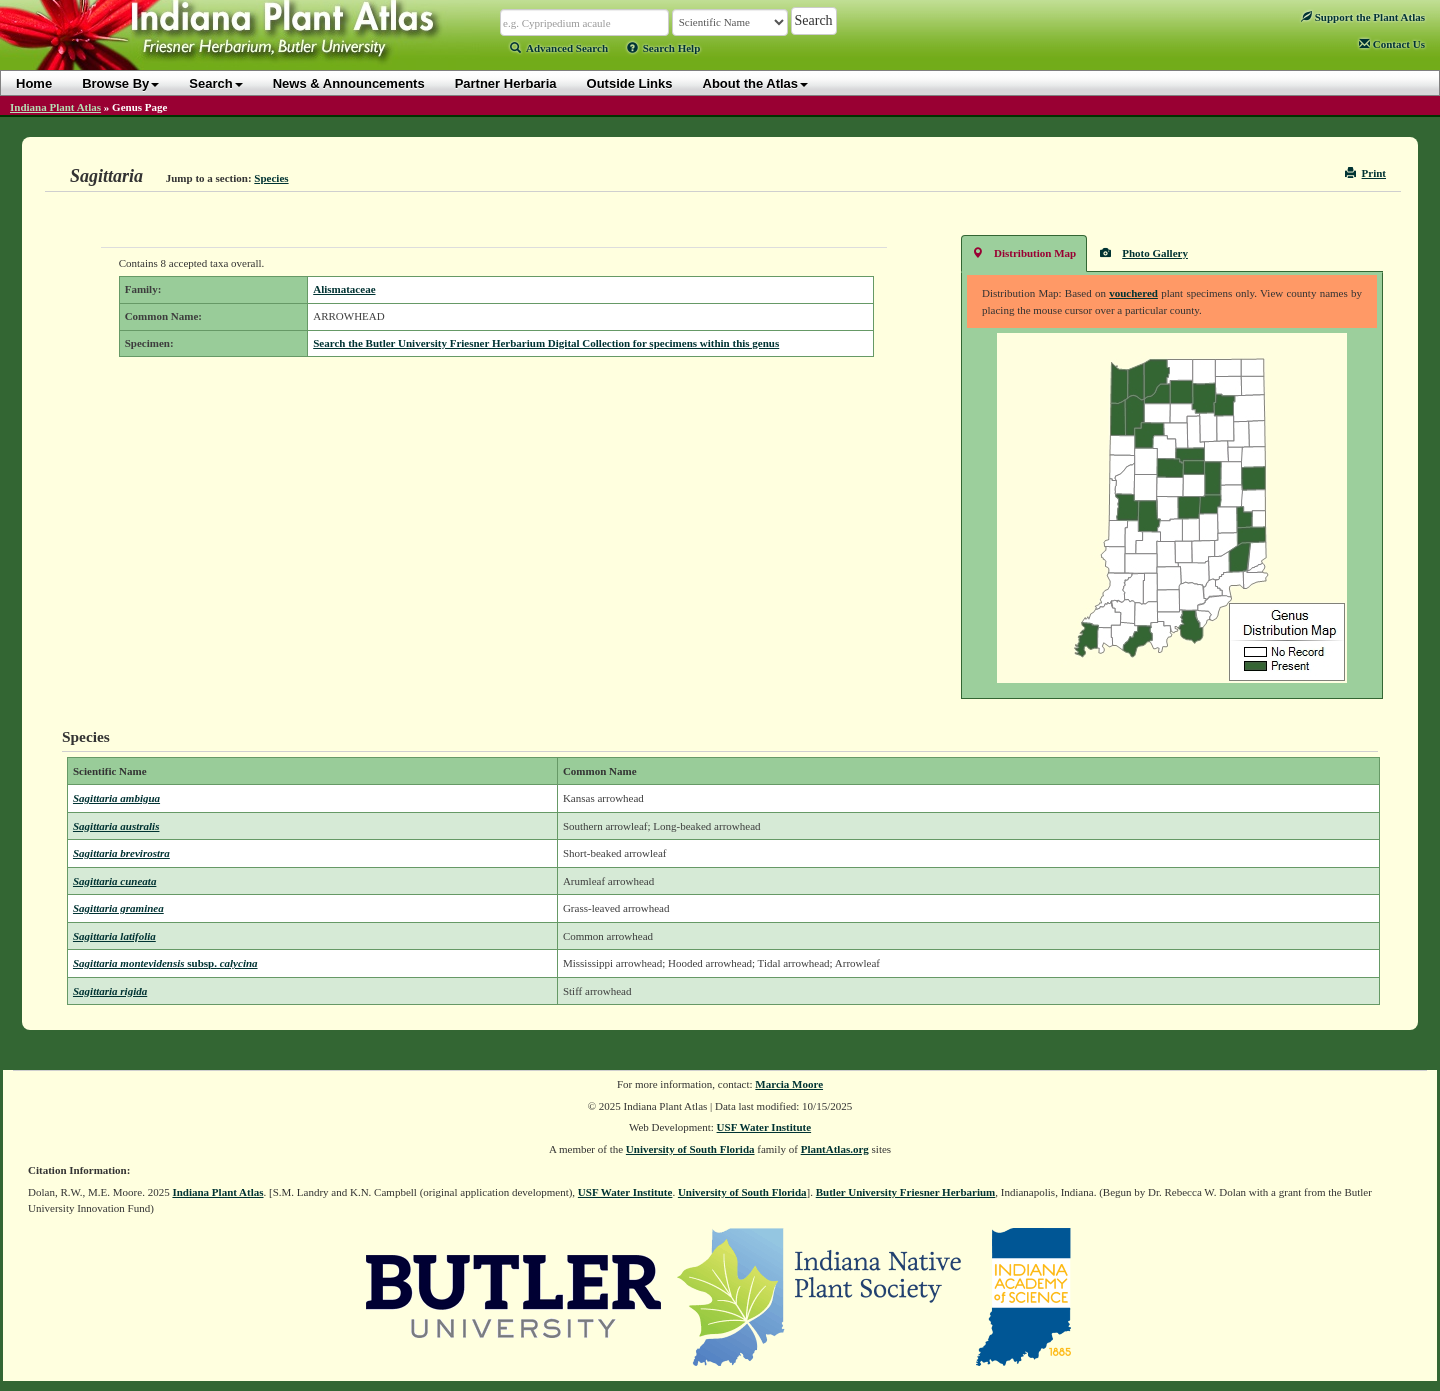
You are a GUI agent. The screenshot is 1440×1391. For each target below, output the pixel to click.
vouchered (1133, 293)
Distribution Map (1024, 252)
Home (34, 83)
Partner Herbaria (506, 83)
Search (215, 83)
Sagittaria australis (116, 826)
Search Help (664, 48)
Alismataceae (344, 289)
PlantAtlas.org (835, 1149)
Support (1363, 17)
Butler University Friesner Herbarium (906, 1192)
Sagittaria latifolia (114, 936)
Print (1365, 173)
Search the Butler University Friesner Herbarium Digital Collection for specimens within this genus (546, 343)
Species (271, 178)
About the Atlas (756, 83)
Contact (1392, 44)
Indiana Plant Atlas (55, 107)
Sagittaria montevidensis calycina (165, 963)
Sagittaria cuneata (114, 881)
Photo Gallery (1144, 252)
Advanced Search (559, 48)
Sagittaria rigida (110, 991)
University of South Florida (690, 1149)
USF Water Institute (764, 1127)
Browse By (120, 83)
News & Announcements (349, 83)
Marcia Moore (789, 1084)
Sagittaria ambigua (116, 798)
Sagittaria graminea (118, 908)
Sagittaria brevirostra (121, 853)
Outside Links (630, 83)
